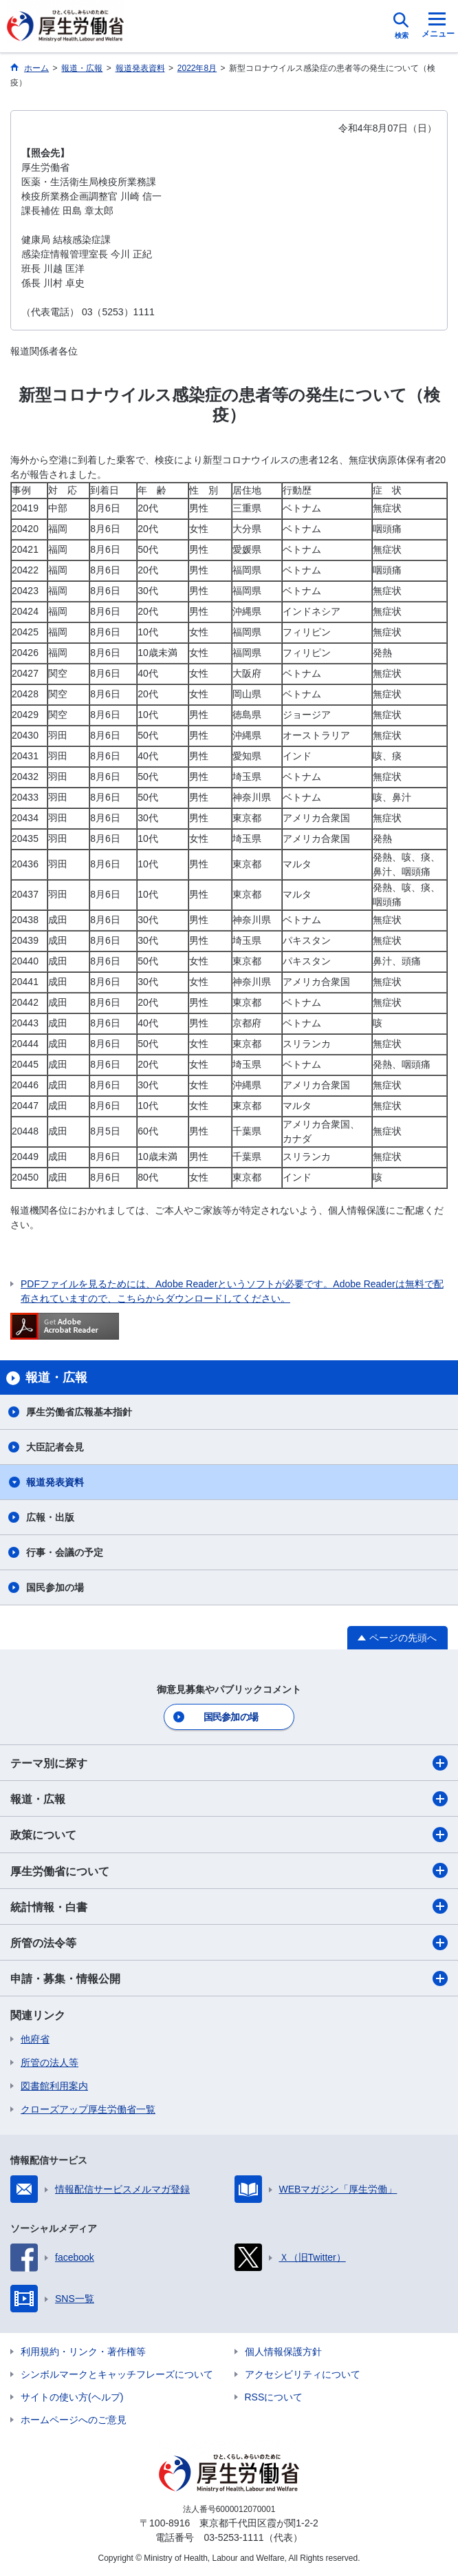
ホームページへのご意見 (74, 2419)
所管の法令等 (229, 1942)
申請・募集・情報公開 (229, 1978)
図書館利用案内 (54, 2085)
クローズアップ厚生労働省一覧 (88, 2109)
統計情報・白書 (229, 1906)
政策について (229, 1834)
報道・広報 (229, 1798)
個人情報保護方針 (283, 2351)
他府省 (35, 2039)
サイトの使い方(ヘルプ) (72, 2397)
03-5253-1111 (233, 2537)
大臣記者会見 (55, 1447)
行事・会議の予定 (64, 1552)
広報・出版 (50, 1517)
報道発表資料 (55, 1482)
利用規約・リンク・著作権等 (83, 2351)
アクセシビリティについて (302, 2374)
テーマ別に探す (229, 1763)
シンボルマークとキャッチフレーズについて (117, 2374)
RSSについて (274, 2397)
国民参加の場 (55, 1587)
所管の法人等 (49, 2062)
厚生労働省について (229, 1870)
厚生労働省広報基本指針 (79, 1411)
